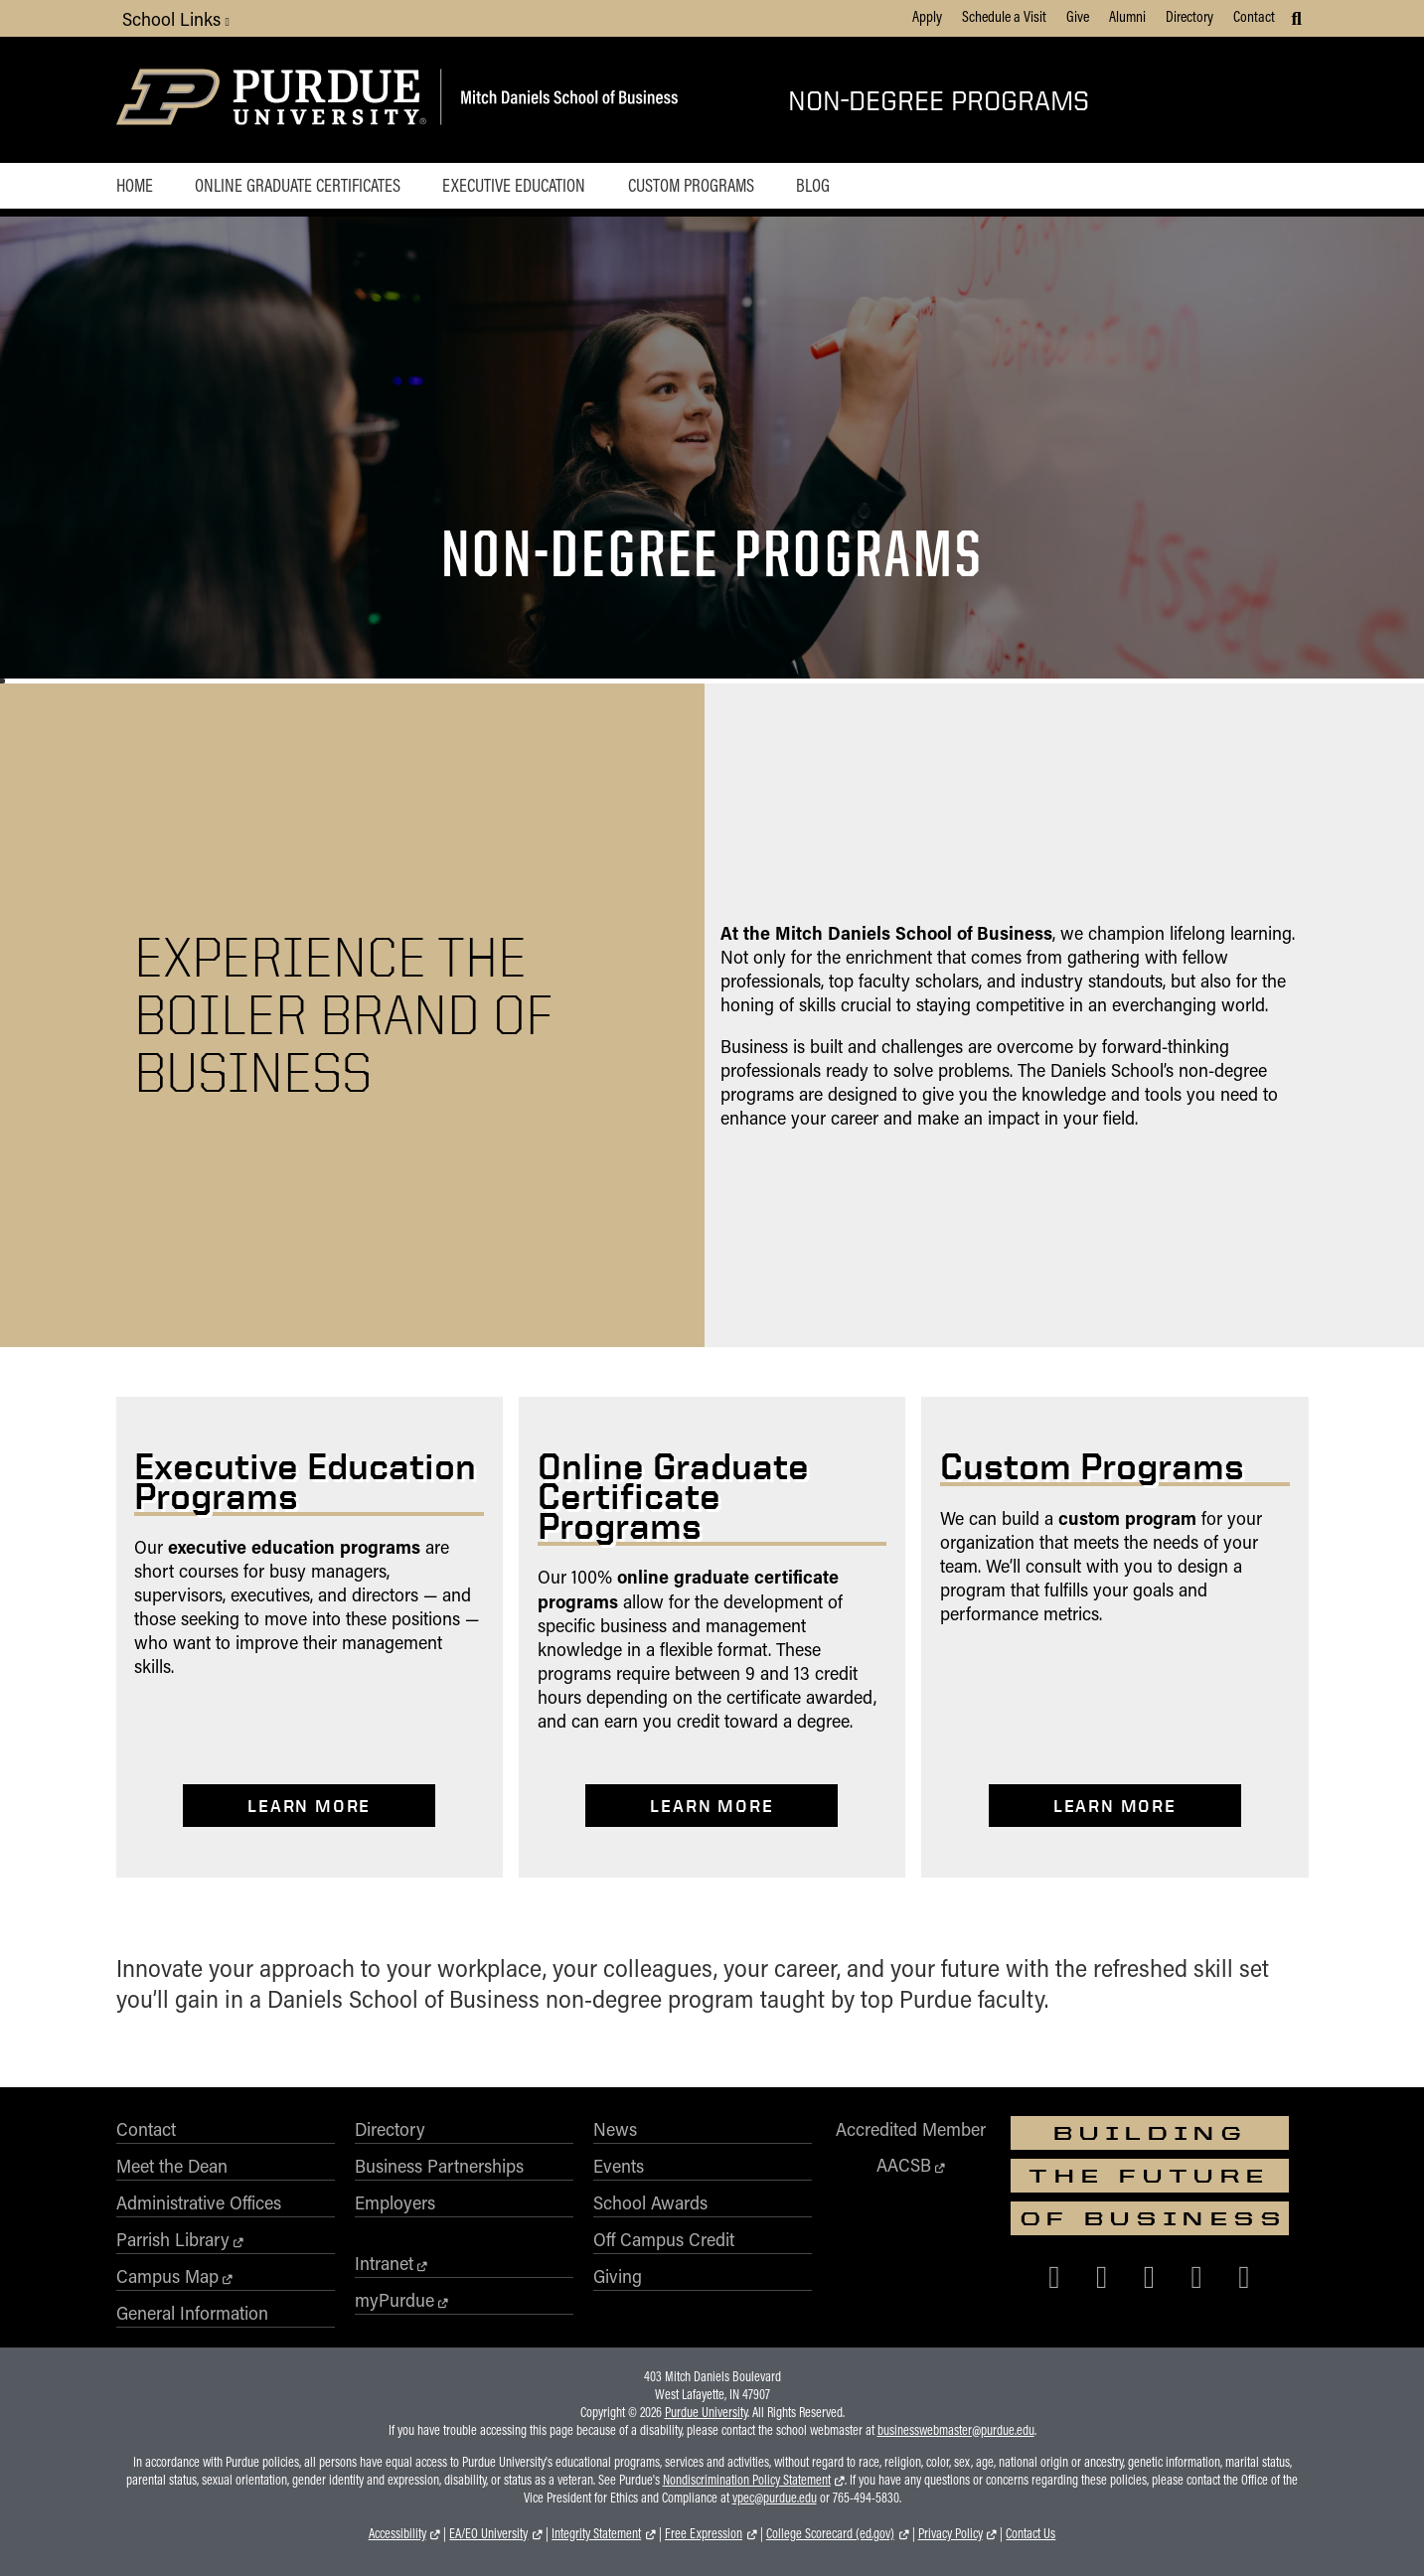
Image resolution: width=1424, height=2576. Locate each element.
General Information (192, 2313)
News (615, 2129)
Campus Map (167, 2276)
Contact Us (1030, 2533)
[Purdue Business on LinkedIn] (1196, 2275)
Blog (813, 185)
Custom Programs (691, 185)
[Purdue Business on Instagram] (1150, 2275)
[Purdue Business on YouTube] (1244, 2275)
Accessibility (397, 2533)
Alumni (1127, 16)
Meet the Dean (172, 2166)
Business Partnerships (439, 2166)
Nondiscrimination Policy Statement (747, 2480)
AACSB (903, 2165)
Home (134, 185)
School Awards (650, 2202)
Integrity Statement (596, 2533)
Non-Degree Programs (938, 99)
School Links (176, 18)
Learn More (309, 1805)
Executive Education (513, 185)
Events (618, 2166)
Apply (927, 16)
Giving (617, 2276)
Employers (395, 2202)
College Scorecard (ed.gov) (830, 2533)
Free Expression (703, 2533)
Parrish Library (173, 2239)
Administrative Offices (198, 2202)
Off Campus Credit (663, 2239)
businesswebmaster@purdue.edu (955, 2430)
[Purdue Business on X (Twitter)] (1102, 2275)
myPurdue (394, 2300)
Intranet (384, 2263)
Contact (1254, 16)
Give (1077, 16)
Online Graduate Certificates (297, 185)
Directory (1189, 16)
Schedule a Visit (1004, 16)
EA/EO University (488, 2533)
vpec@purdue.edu (774, 2497)
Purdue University (706, 2412)
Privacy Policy (950, 2533)
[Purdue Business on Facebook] (1054, 2275)
